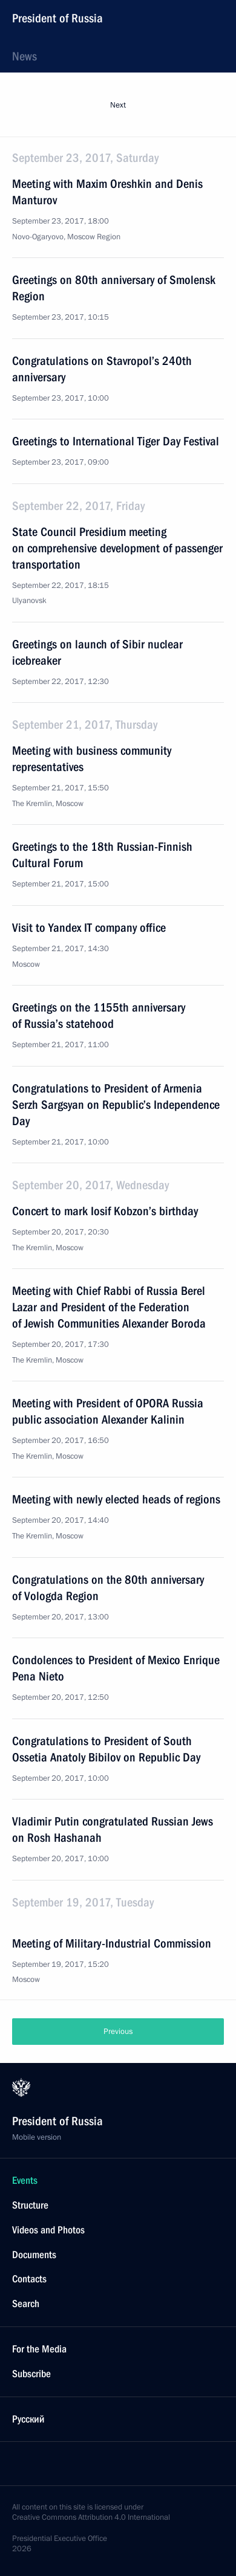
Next (118, 105)
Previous (118, 2031)
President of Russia (57, 18)
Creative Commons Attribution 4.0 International (91, 2517)
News (24, 56)
